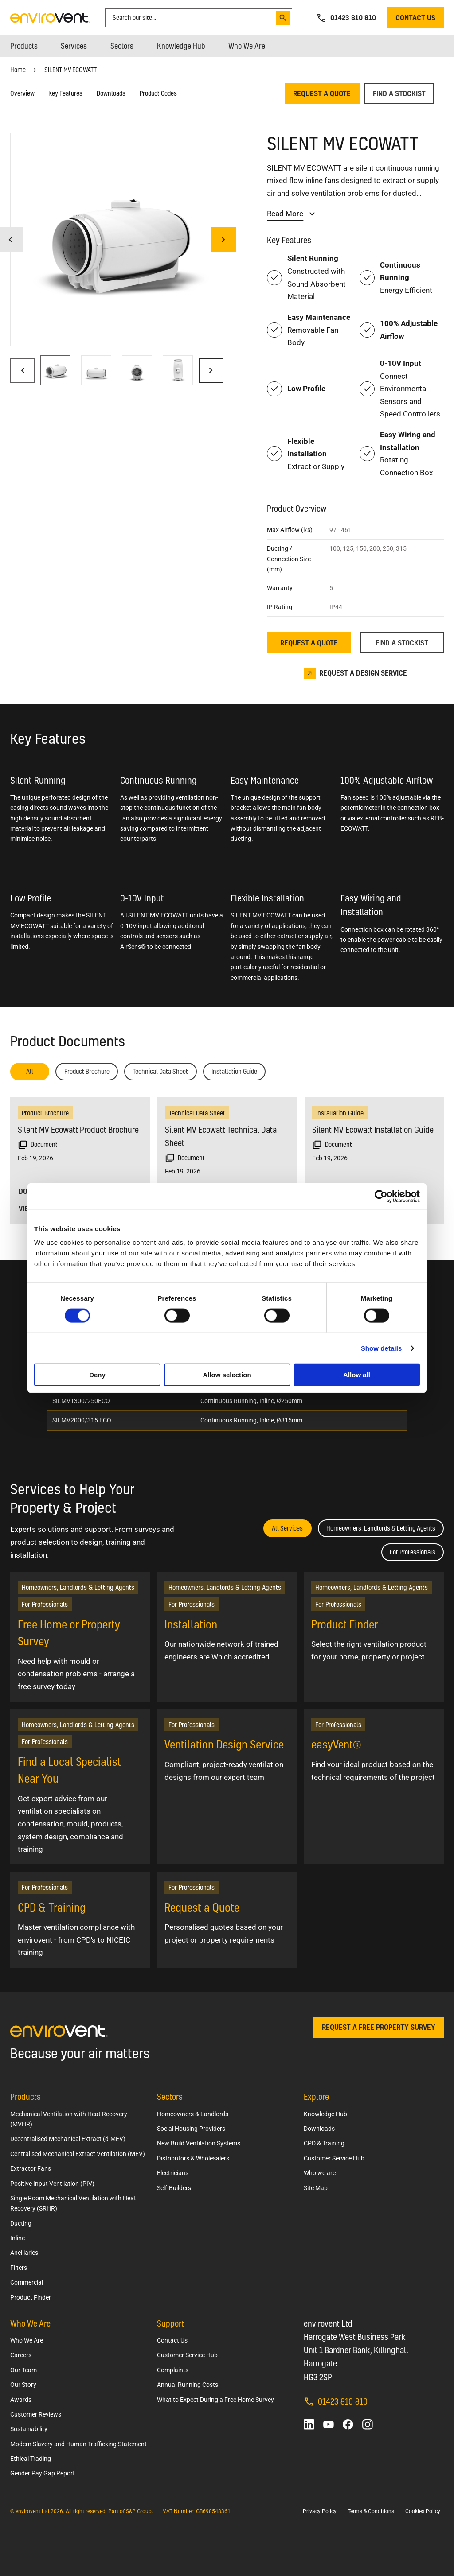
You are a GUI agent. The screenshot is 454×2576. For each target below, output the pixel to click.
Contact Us (172, 2340)
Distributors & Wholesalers (193, 2158)
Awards (20, 2399)
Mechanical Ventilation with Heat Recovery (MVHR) (68, 2119)
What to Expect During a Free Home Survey (215, 2399)
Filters (18, 2267)
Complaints (172, 2370)
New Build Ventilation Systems (198, 2143)
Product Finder (30, 2297)
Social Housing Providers (191, 2128)
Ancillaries (24, 2252)
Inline (17, 2238)
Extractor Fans (30, 2168)
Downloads (111, 93)
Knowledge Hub (325, 2114)
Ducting (20, 2223)
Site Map (316, 2187)
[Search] (283, 18)
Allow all (356, 1375)
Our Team (23, 2370)
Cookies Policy (422, 2511)
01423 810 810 (336, 2401)
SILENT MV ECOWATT (70, 70)
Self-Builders (174, 2187)
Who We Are (26, 2340)
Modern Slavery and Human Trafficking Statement (78, 2444)
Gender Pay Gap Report (42, 2473)
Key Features (65, 93)
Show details (381, 1348)
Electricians (172, 2172)
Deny (97, 1375)
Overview (22, 93)
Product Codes (158, 93)
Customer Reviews (35, 2414)
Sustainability (28, 2428)
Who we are (320, 2172)
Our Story (23, 2384)
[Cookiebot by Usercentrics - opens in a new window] (381, 1196)
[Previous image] (22, 370)
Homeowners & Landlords (192, 2114)
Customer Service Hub (334, 2158)
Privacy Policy (320, 2511)
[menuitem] (24, 46)
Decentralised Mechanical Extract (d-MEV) (67, 2138)
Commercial (26, 2282)
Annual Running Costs (187, 2384)
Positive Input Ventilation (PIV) (52, 2183)
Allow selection (227, 1375)
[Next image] (223, 239)
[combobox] (192, 17)
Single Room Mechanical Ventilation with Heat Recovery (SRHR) (73, 2203)
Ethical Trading (30, 2458)
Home (18, 70)
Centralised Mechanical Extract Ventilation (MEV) (77, 2153)
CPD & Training (324, 2143)
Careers (20, 2354)
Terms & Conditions (371, 2511)
